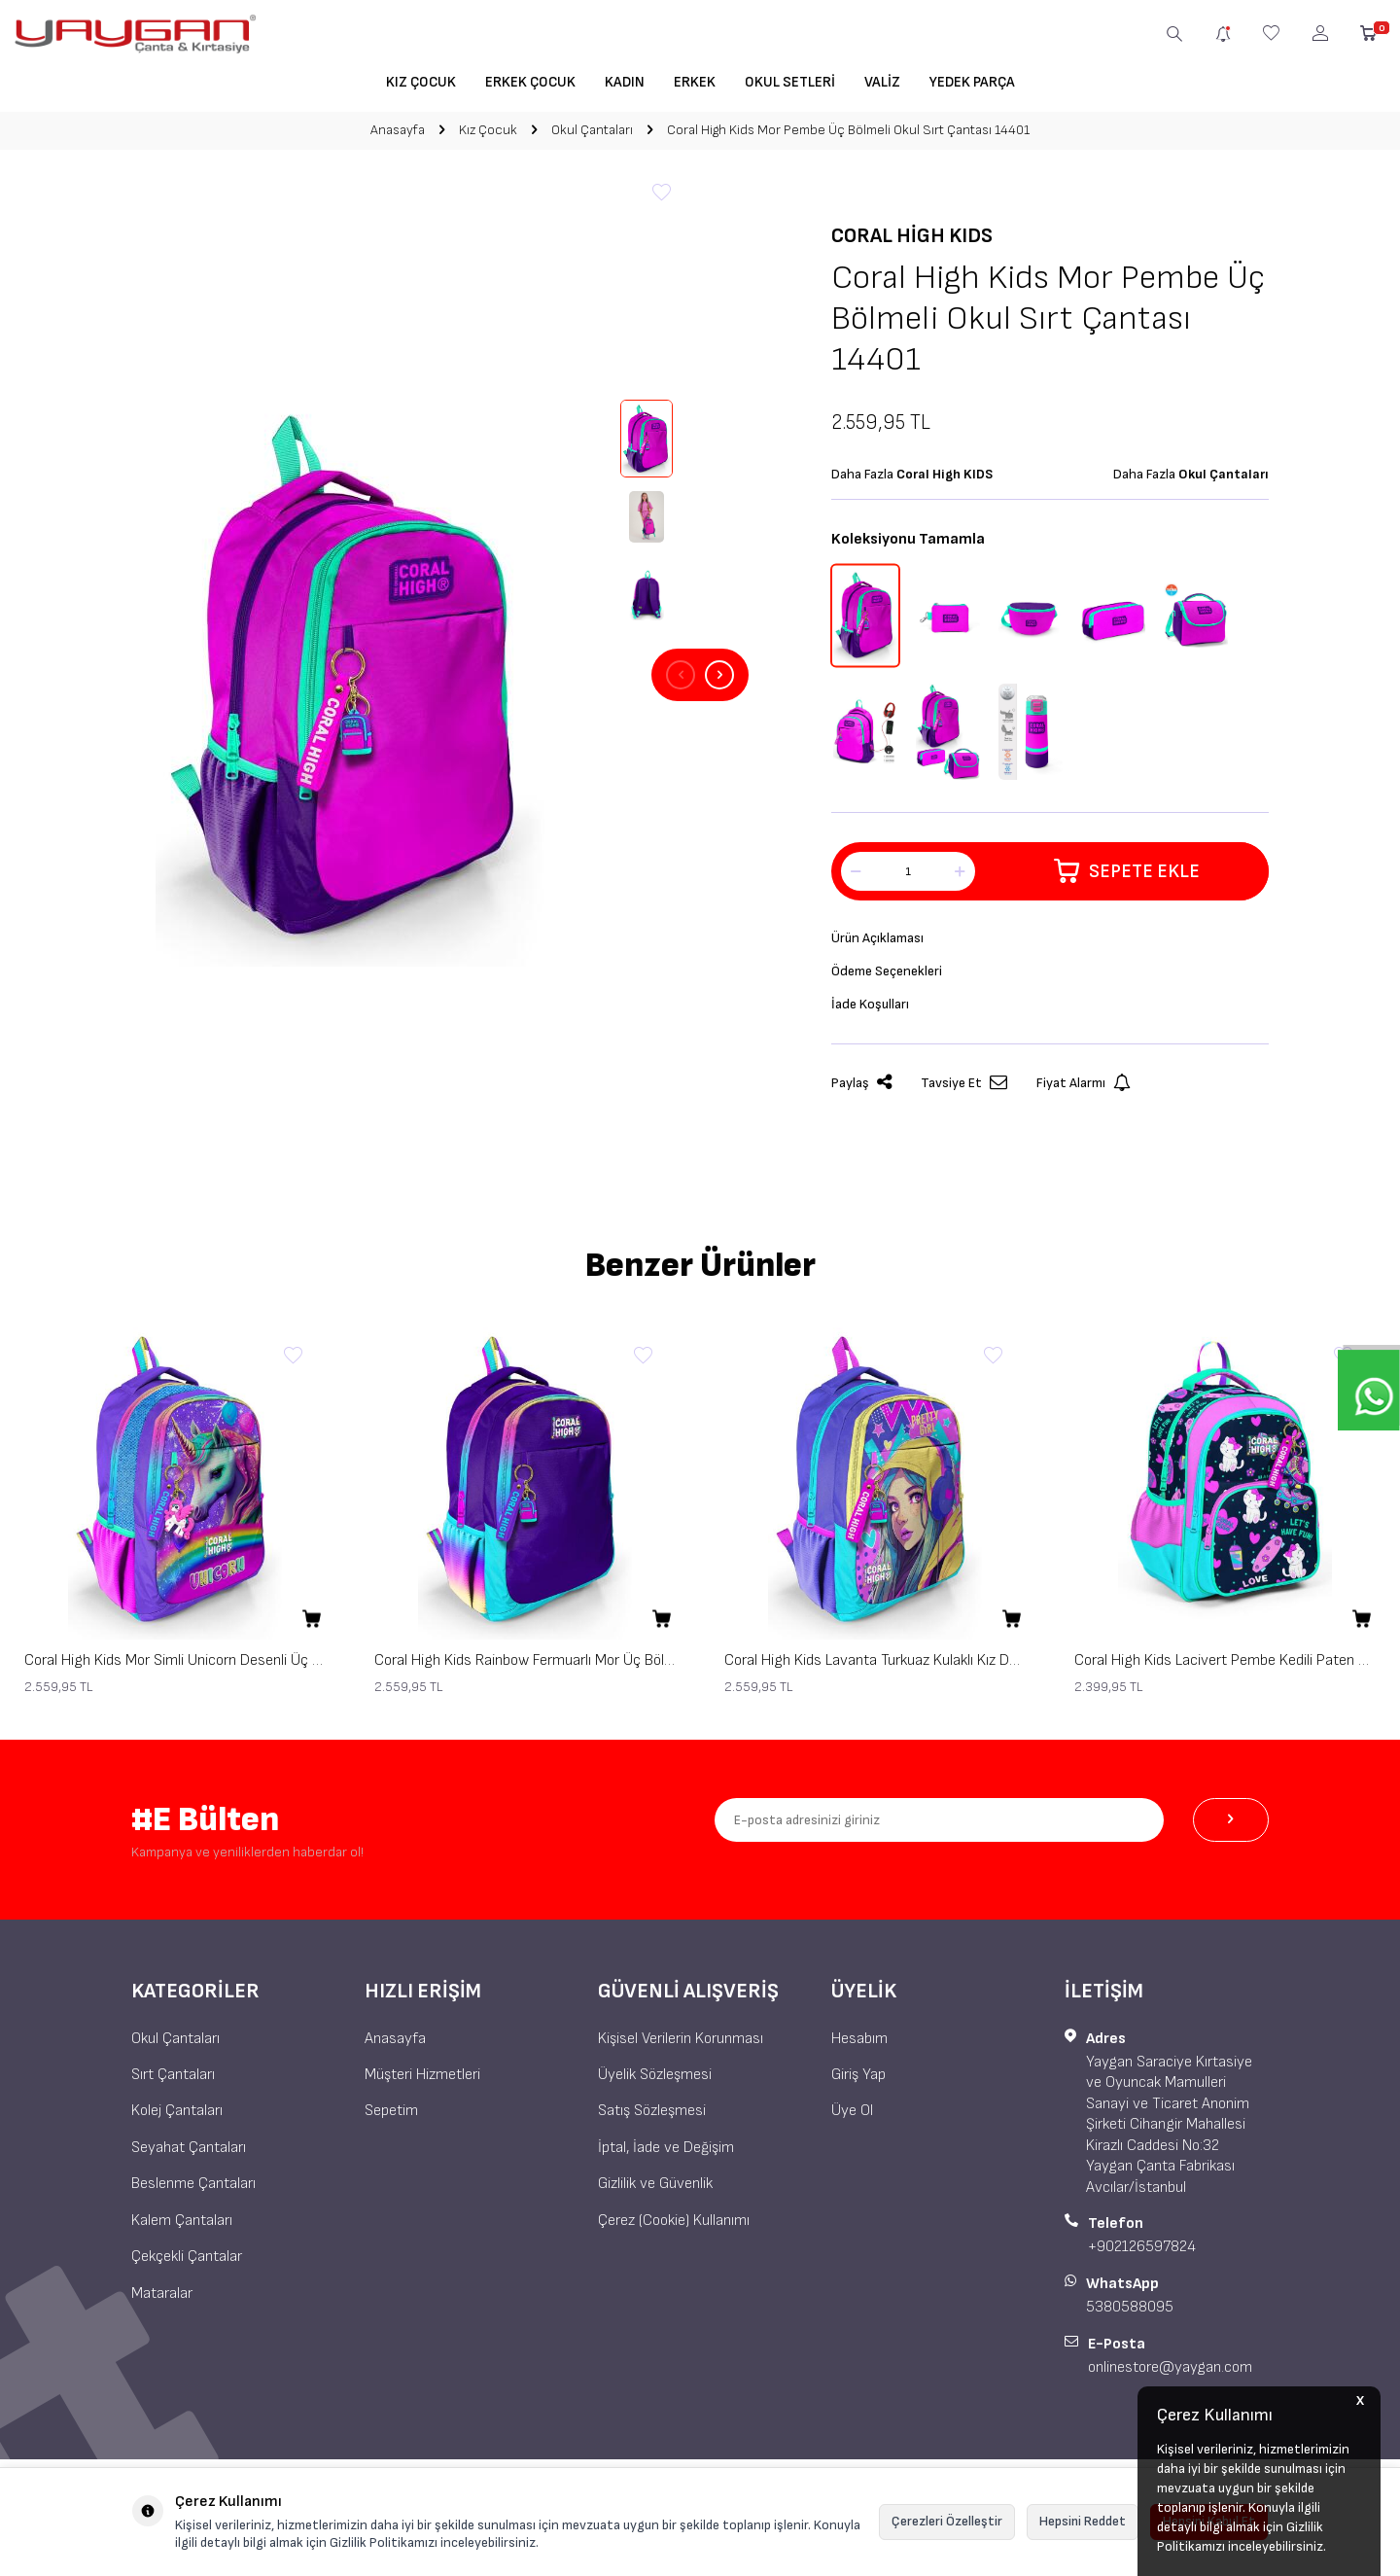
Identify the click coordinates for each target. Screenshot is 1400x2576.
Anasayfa (397, 130)
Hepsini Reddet (1082, 2521)
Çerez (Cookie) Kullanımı (674, 2220)
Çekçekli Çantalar (186, 2256)
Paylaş (861, 1090)
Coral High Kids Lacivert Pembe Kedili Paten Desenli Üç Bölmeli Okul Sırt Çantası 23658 (1225, 1660)
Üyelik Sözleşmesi (655, 2074)
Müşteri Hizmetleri (422, 2074)
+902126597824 (1142, 2247)
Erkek (695, 82)
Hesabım (859, 2038)
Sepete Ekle (1126, 871)
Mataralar (161, 2293)
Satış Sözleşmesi (652, 2110)
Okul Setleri (790, 82)
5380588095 (1129, 2307)
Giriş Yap (858, 2074)
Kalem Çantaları (181, 2220)
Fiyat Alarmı (1083, 1090)
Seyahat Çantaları (188, 2147)
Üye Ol (852, 2110)
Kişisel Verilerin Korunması (680, 2038)
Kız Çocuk (421, 82)
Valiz (882, 82)
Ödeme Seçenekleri (892, 976)
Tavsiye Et (964, 1090)
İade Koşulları (873, 1011)
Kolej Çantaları (177, 2110)
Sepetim (391, 2110)
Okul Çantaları (592, 130)
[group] (350, 675)
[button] (680, 674)
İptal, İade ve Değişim (666, 2147)
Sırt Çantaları (173, 2074)
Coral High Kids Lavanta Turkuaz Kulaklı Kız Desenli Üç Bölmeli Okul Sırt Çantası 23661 (875, 1660)
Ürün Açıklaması (881, 940)
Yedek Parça (972, 82)
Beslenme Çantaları (193, 2183)
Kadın (625, 82)
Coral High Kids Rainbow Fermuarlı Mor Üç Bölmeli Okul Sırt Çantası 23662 (525, 1660)
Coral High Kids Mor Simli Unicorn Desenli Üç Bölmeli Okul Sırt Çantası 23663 (175, 1660)
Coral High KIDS (912, 236)
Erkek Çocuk (530, 82)
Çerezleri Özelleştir (947, 2521)
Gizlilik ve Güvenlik (655, 2183)
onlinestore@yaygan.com (1170, 2367)
